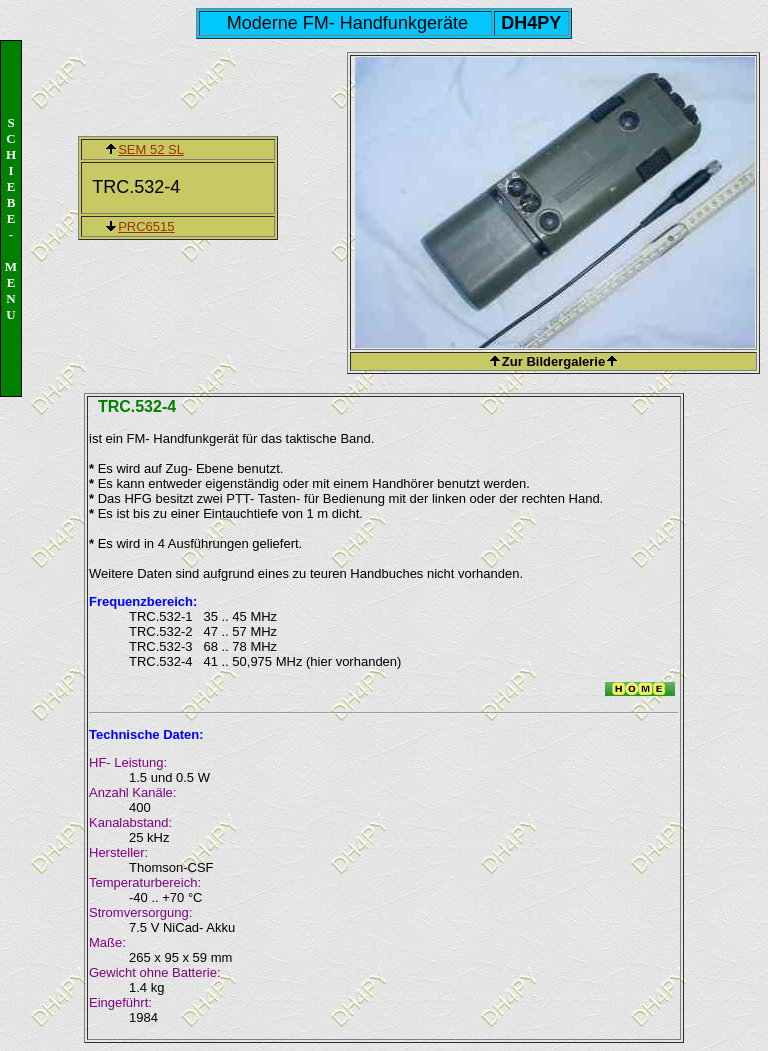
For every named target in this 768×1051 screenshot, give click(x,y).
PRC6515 (146, 226)
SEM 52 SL (151, 149)
